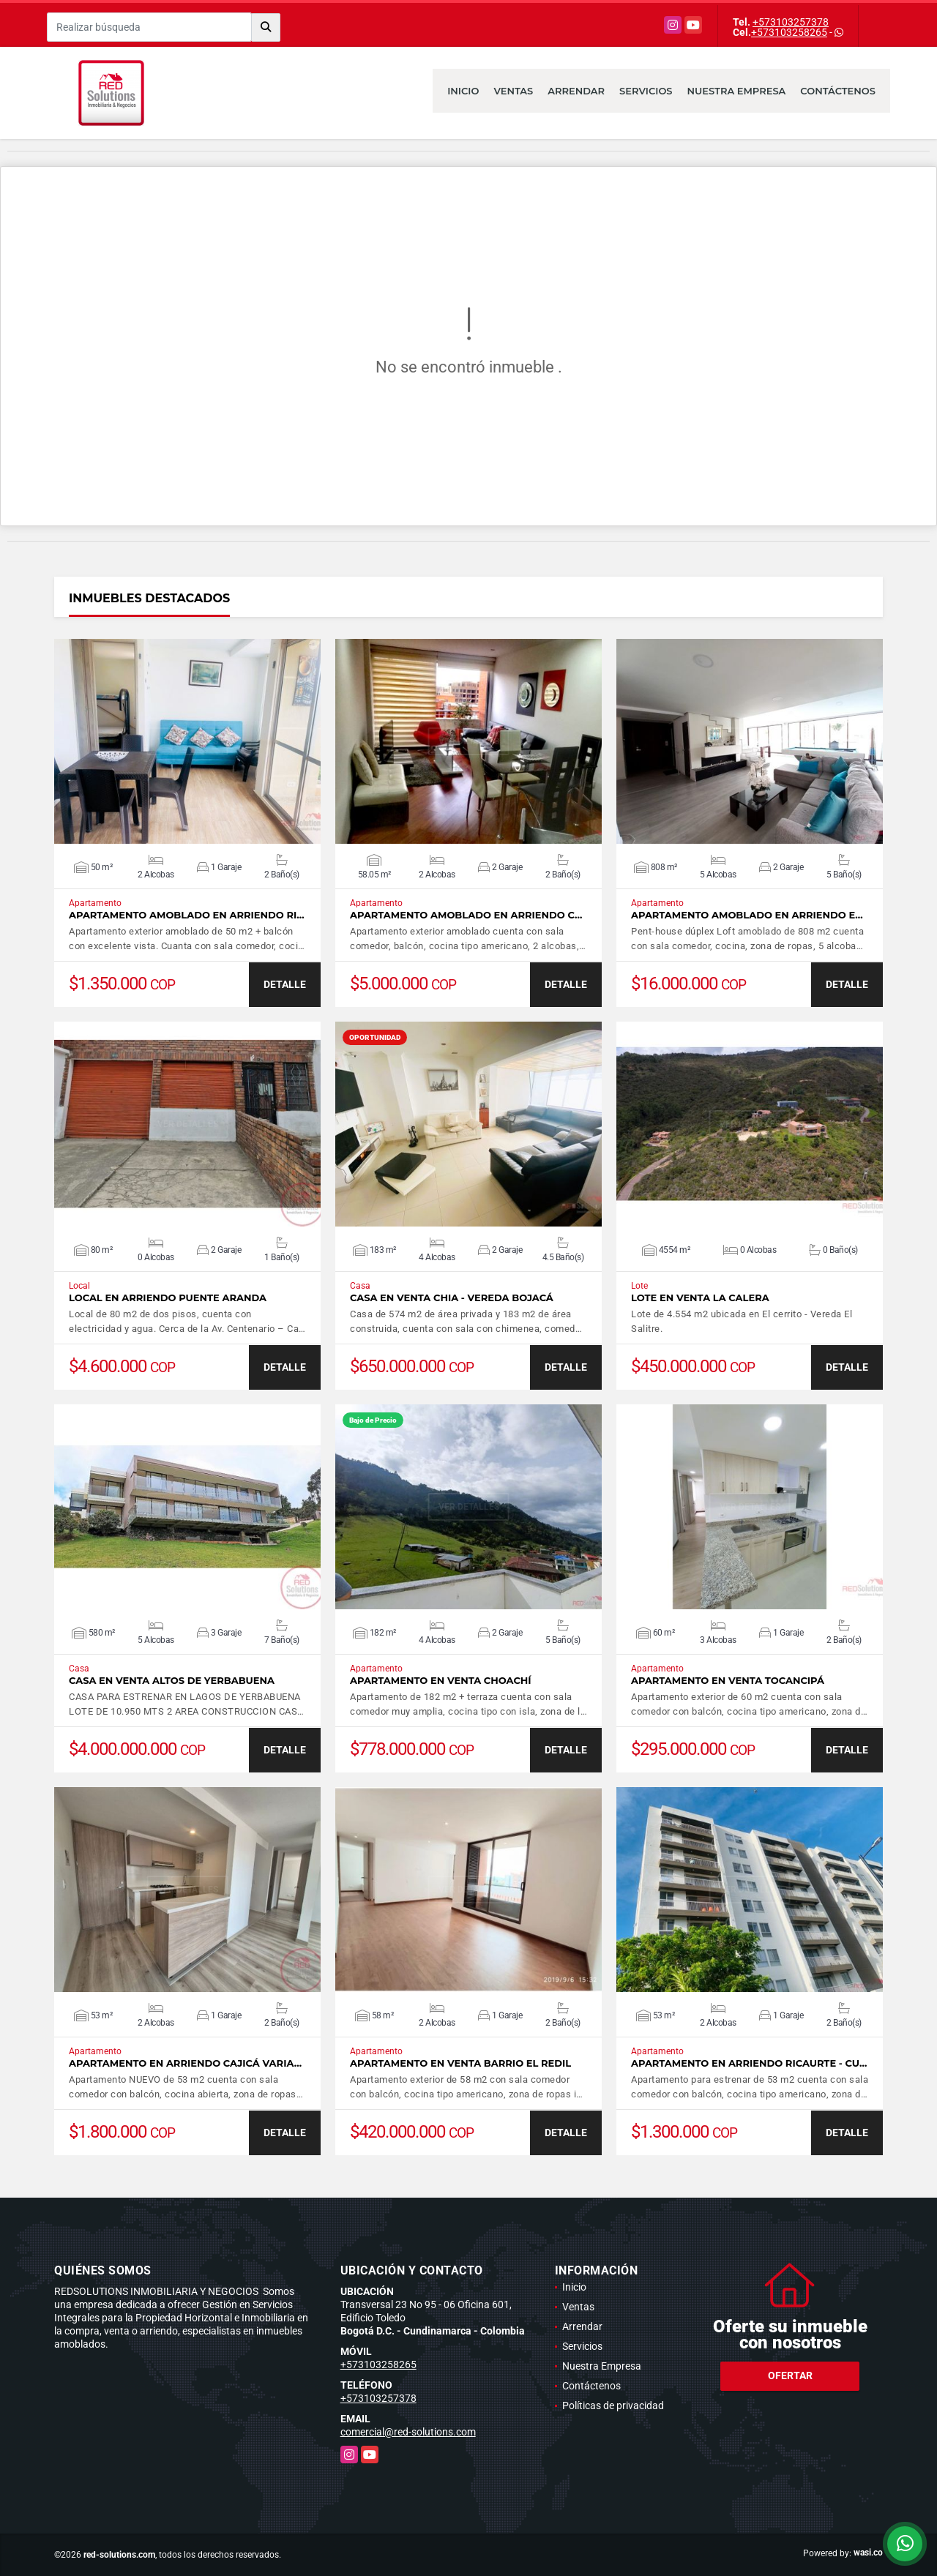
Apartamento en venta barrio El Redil (460, 2063)
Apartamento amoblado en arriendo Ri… (187, 915)
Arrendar (576, 91)
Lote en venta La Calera (700, 1297)
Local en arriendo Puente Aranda (167, 1297)
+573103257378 (791, 22)
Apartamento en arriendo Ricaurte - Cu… (749, 2063)
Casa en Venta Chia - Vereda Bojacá (451, 1297)
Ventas (513, 91)
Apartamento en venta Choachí (440, 1680)
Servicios (645, 91)
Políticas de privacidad (613, 2405)
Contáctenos (838, 91)
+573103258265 (789, 32)
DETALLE (285, 984)
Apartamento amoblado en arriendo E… (747, 915)
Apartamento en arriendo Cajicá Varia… (185, 2063)
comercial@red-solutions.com (408, 2432)
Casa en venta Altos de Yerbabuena (172, 1680)
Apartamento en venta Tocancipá (727, 1680)
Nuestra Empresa (736, 91)
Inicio (463, 91)
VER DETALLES (187, 741)
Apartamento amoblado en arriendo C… (466, 915)
